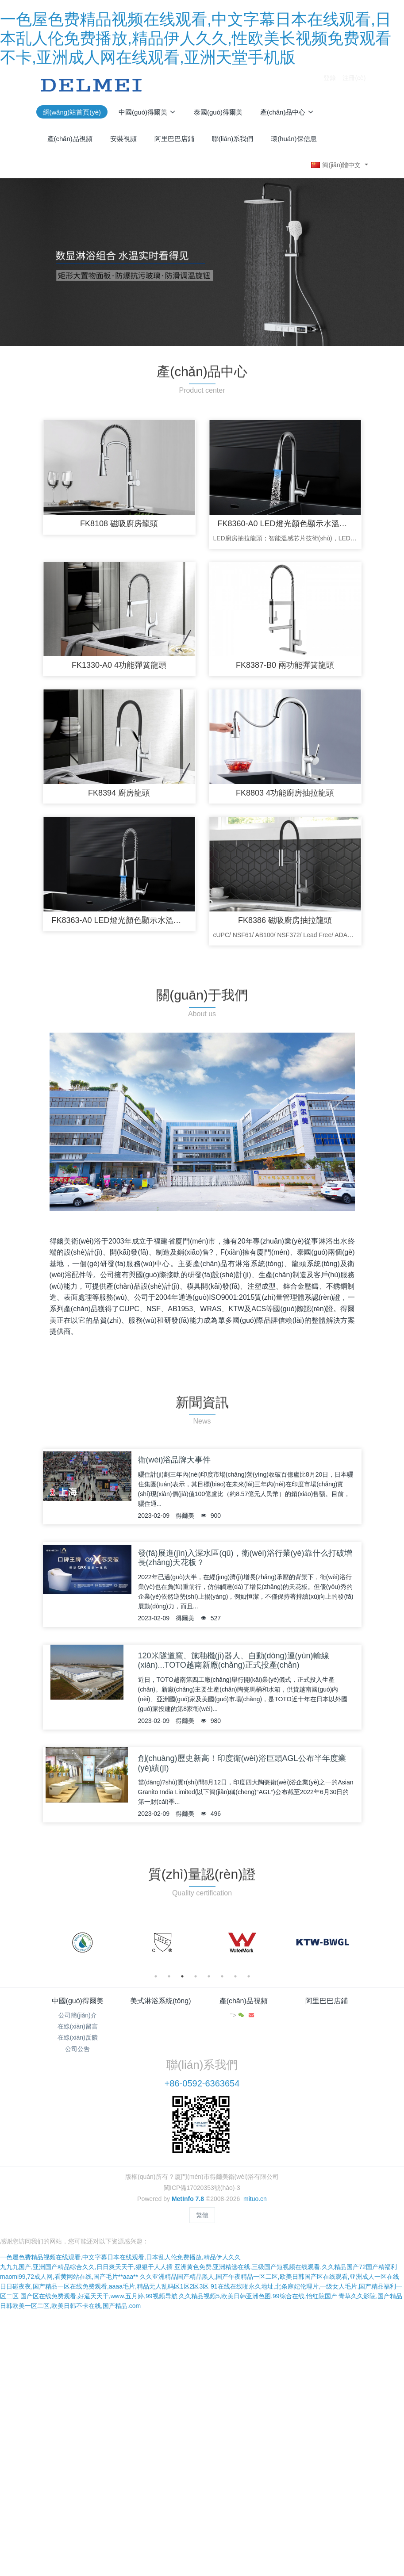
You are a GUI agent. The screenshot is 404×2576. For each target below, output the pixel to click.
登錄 (329, 84)
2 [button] (169, 1976)
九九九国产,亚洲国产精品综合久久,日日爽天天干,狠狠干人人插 (86, 2266)
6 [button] (222, 1976)
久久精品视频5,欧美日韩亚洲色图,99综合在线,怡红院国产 (258, 2296)
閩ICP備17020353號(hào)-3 (202, 2187)
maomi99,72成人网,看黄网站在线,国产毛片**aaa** (69, 2276)
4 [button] (195, 1976)
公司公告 (77, 2048)
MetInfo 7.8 (188, 2198)
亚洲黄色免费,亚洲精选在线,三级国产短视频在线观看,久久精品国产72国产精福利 (285, 2266)
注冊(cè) (354, 84)
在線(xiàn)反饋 (78, 2037)
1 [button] (155, 1976)
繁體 (202, 2215)
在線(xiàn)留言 (78, 2026)
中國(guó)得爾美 (78, 2001)
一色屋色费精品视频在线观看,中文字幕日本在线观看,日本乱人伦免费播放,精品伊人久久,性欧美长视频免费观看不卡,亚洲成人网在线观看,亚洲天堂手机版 (195, 38)
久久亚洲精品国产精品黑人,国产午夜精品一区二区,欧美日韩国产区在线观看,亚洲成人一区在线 (269, 2276)
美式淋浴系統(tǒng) (160, 2001)
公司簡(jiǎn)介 (77, 2015)
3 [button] (182, 1976)
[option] (82, 1943)
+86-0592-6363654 (202, 2083)
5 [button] (208, 1976)
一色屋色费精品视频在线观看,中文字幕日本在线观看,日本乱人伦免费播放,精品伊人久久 (120, 2257)
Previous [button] (46, 1943)
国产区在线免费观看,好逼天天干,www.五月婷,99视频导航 (98, 2296)
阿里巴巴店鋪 (326, 2001)
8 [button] (248, 1976)
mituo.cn (255, 2198)
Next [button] (357, 1943)
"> (238, 2015)
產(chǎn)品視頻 (243, 2001)
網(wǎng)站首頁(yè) (72, 112)
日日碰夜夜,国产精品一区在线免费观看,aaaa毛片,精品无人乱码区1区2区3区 (104, 2286)
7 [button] (235, 1976)
